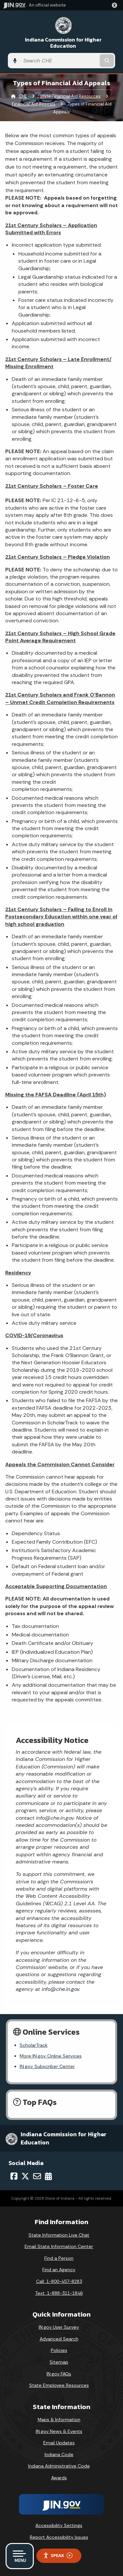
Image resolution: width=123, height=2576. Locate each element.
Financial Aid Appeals (33, 104)
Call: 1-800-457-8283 (59, 2281)
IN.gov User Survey (59, 2327)
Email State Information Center (59, 2246)
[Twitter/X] (25, 2176)
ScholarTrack (34, 2045)
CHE (23, 96)
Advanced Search (59, 2339)
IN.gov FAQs (59, 2374)
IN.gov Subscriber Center (47, 2066)
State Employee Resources (59, 2385)
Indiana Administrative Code (59, 2466)
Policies (59, 2350)
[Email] (37, 2176)
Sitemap (59, 2362)
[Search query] (59, 60)
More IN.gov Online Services (51, 2056)
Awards (59, 2478)
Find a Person (58, 2258)
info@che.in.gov (59, 1989)
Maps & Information (59, 2419)
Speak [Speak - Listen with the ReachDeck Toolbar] (57, 2555)
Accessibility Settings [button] (58, 2525)
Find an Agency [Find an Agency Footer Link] (58, 2269)
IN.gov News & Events (59, 2431)
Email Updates (59, 2443)
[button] (116, 5)
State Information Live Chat (59, 2235)
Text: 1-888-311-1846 (59, 2293)
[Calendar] (48, 2176)
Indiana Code (59, 2454)
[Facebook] (13, 2176)
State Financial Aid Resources (70, 96)
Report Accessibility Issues (59, 2537)
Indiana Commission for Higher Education (63, 43)
